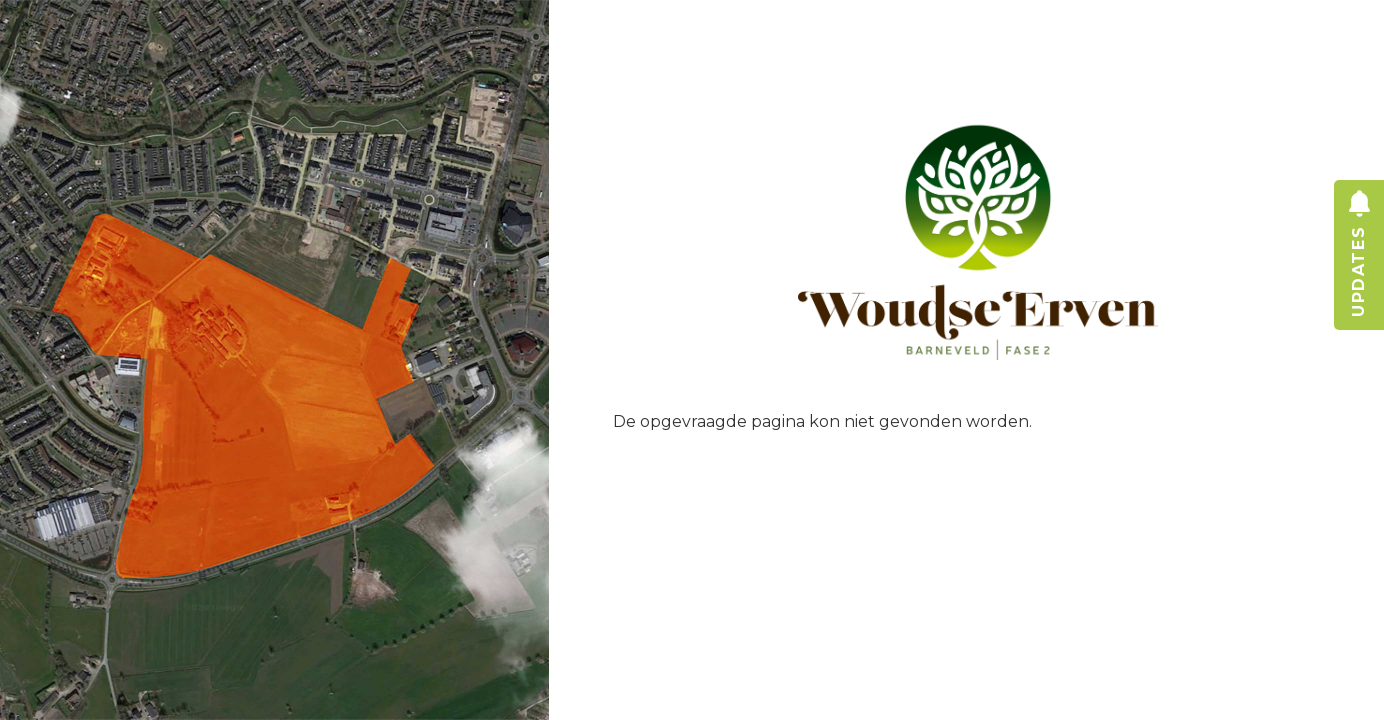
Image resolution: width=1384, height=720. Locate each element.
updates (1358, 292)
